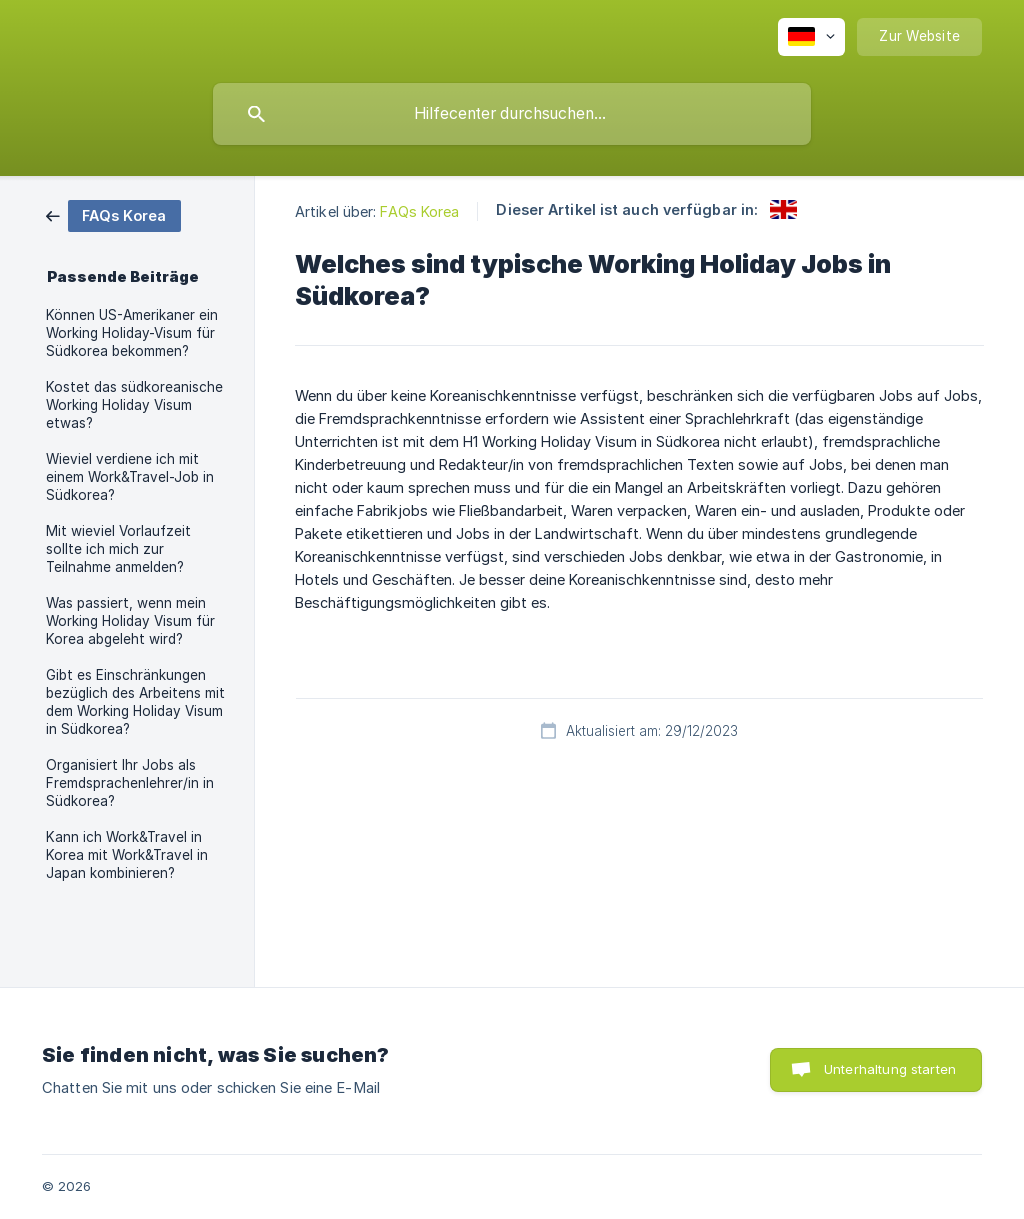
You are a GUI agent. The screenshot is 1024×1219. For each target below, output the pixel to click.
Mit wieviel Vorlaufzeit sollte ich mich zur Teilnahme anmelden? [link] (118, 549)
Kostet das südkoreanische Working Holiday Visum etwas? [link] (134, 405)
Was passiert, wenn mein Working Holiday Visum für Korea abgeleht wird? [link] (130, 621)
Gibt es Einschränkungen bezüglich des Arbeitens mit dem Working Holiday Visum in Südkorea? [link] (135, 702)
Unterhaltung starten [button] (890, 1069)
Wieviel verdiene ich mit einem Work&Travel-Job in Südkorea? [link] (130, 477)
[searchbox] (512, 114)
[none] (811, 37)
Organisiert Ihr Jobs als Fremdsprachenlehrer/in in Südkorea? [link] (130, 783)
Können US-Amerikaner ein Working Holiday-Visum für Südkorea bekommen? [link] (132, 333)
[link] (113, 214)
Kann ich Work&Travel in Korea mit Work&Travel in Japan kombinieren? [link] (127, 855)
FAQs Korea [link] (419, 211)
